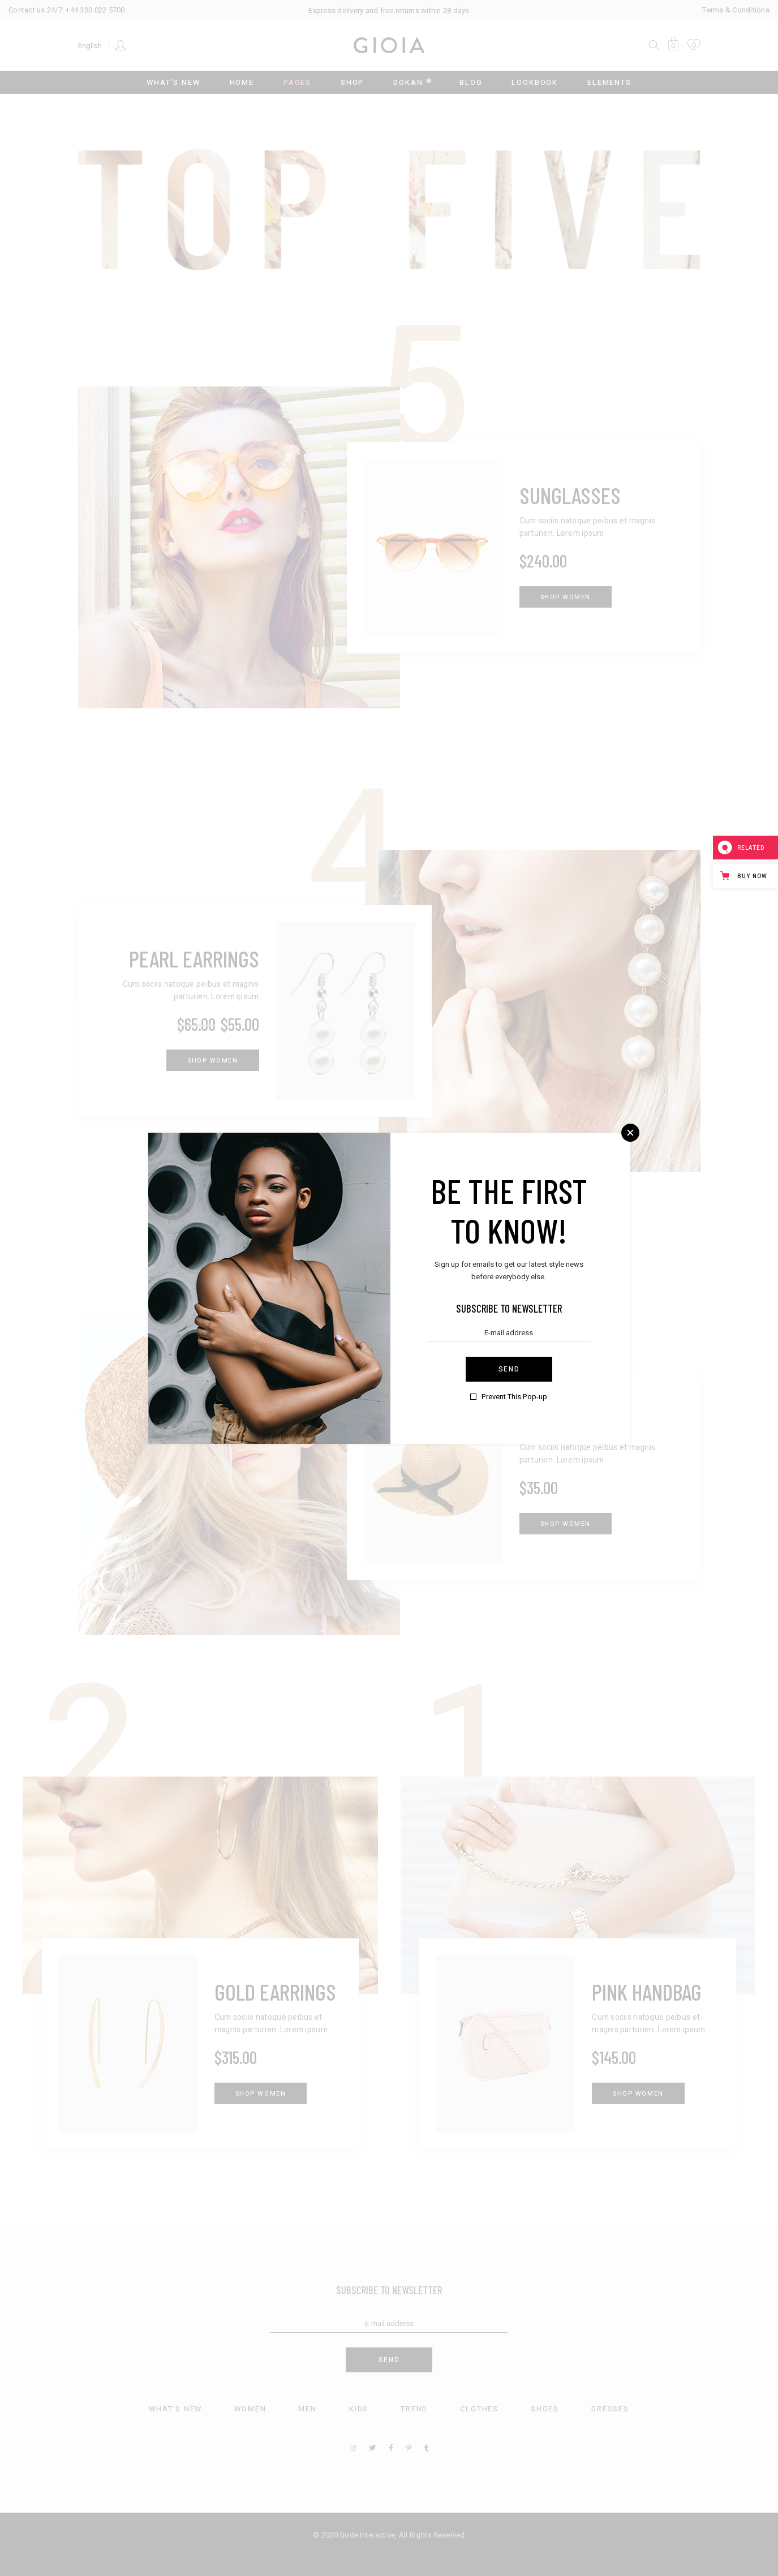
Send (509, 1369)
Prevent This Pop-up (514, 1396)
